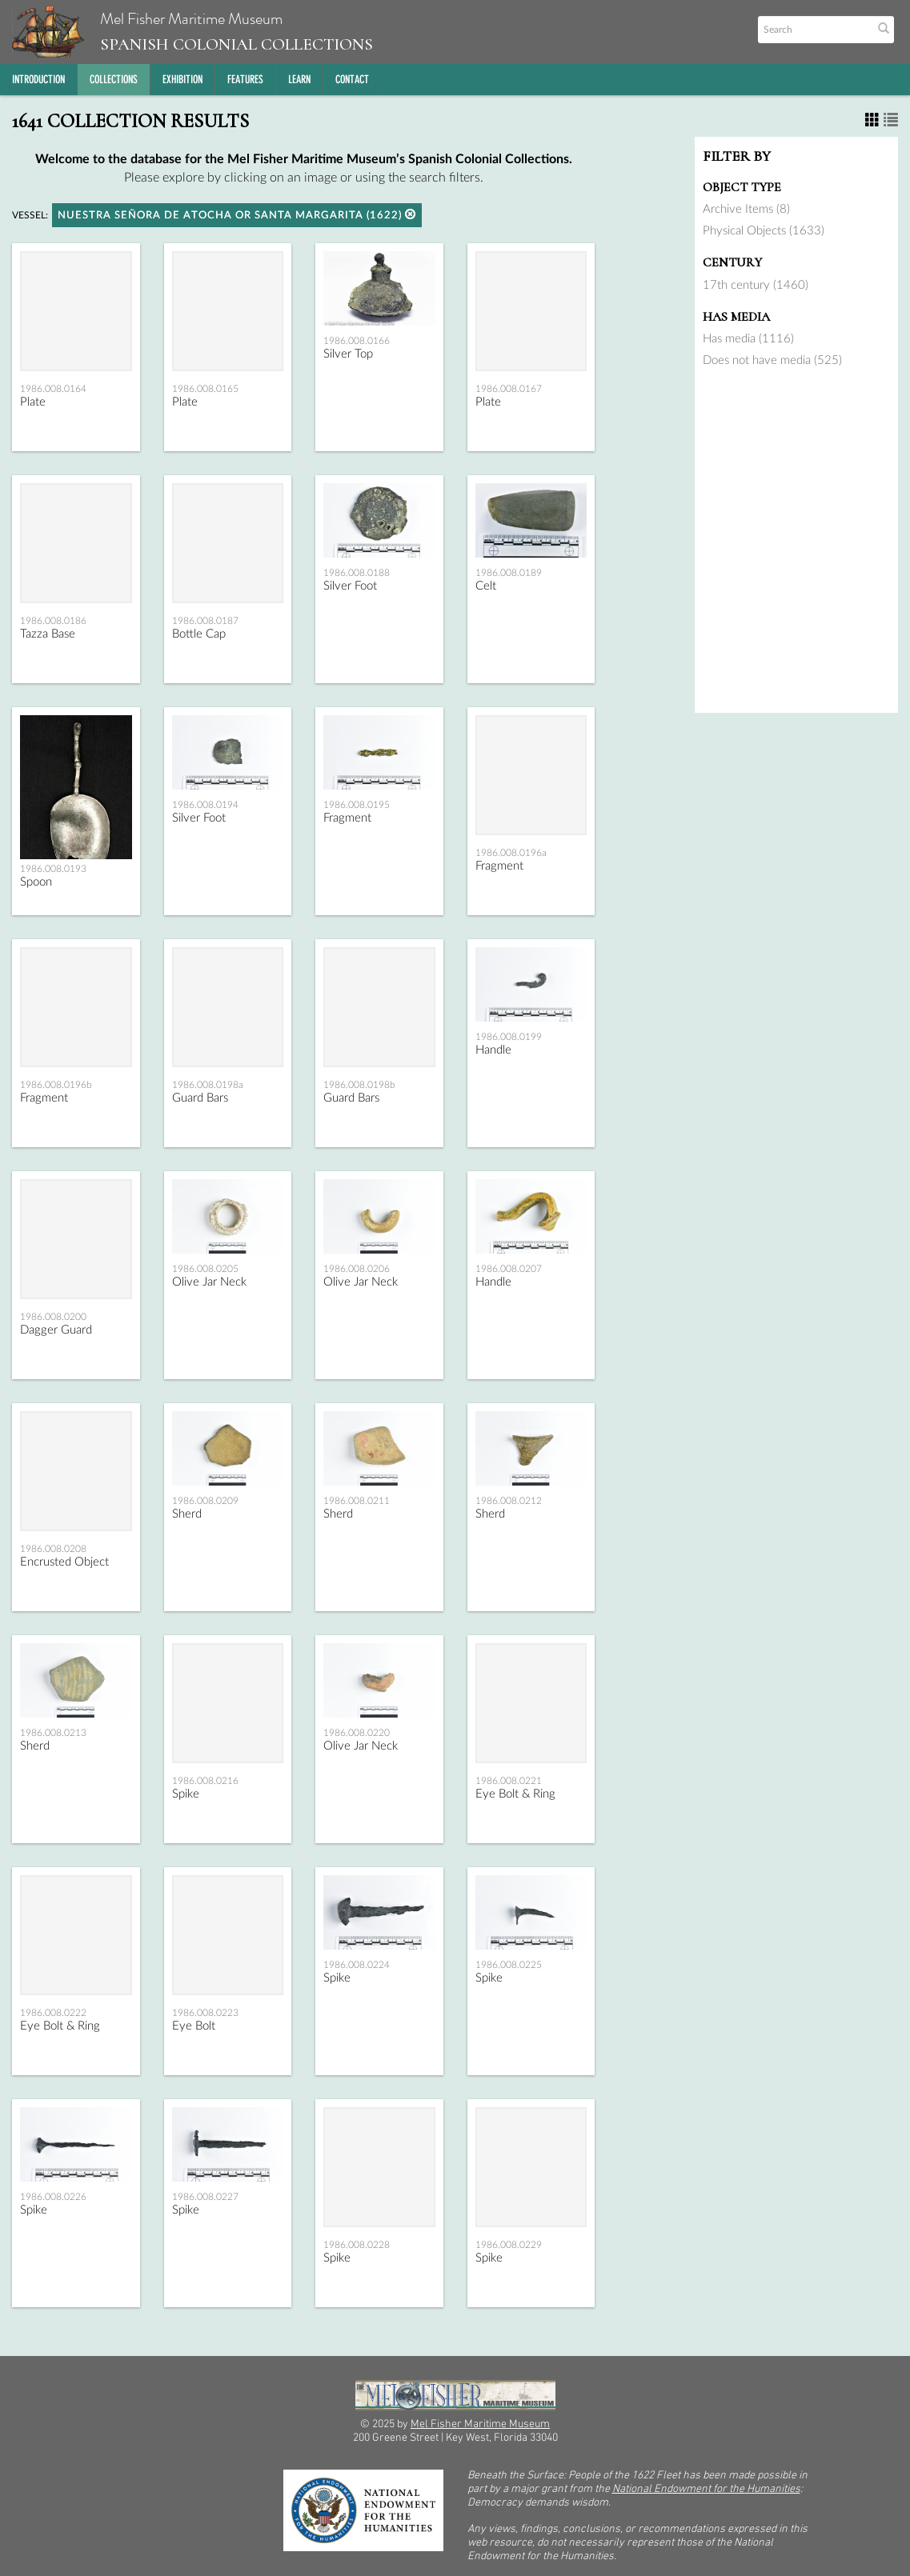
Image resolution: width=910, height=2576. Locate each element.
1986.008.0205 (205, 1269)
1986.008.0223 (205, 2013)
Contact (352, 79)
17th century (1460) (755, 285)
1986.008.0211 (356, 1501)
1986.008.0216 (205, 1781)
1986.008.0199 (508, 1037)
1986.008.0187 (205, 621)
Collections (114, 79)
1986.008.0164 (53, 389)
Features (245, 79)
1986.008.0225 (508, 1965)
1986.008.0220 (356, 1733)
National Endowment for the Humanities (706, 2489)
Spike (185, 1794)
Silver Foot (350, 586)
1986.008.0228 (356, 2245)
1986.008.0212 (508, 1501)
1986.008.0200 (53, 1317)
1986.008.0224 (356, 1965)
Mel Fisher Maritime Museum (192, 32)
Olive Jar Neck (209, 1282)
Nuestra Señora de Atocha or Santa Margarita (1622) (237, 215)
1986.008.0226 (53, 2197)
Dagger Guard (56, 1330)
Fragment (347, 818)
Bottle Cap (199, 634)
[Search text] (814, 29)
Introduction (38, 79)
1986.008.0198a (207, 1085)
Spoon (36, 882)
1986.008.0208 (53, 1549)
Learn (299, 79)
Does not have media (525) (772, 360)
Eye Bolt (193, 2026)
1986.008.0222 (53, 2013)
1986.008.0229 (508, 2245)
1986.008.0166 (356, 341)
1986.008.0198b (359, 1085)
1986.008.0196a (511, 853)
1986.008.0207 (508, 1269)
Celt (485, 586)
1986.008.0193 (53, 869)
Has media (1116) (748, 339)
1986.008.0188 (356, 573)
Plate (33, 402)
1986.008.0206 (356, 1269)
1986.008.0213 (53, 1733)
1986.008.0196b (56, 1085)
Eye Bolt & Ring (515, 1794)
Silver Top (348, 354)
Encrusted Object (64, 1562)
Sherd (187, 1514)
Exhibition (182, 79)
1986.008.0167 (508, 389)
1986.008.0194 (205, 805)
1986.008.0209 (205, 1501)
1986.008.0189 (508, 573)
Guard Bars (200, 1098)
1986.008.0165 (205, 389)
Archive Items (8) (746, 209)
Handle (493, 1050)
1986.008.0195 (356, 805)
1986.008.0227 (205, 2197)
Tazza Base (47, 634)
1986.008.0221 (508, 1781)
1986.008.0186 (53, 621)
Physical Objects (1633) (763, 231)
